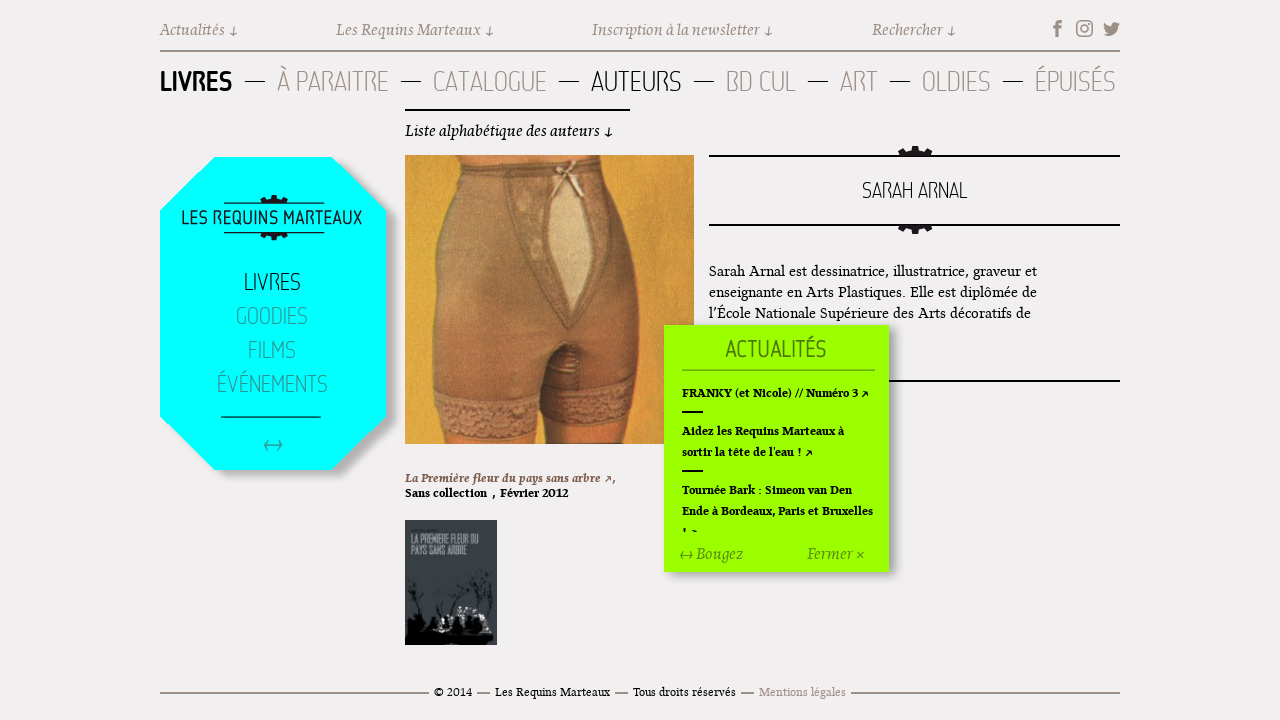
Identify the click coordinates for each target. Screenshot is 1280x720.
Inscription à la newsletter (676, 29)
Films (272, 350)
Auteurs (636, 81)
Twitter (1111, 28)
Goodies (272, 316)
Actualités (192, 29)
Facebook (1057, 28)
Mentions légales (802, 691)
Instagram (1084, 28)
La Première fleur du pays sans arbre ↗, (510, 477)
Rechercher (907, 29)
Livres (196, 81)
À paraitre (333, 81)
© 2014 (453, 691)
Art (859, 81)
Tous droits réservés (684, 691)
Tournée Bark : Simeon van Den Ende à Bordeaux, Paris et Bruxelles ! (777, 510)
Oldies (956, 81)
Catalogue (490, 81)
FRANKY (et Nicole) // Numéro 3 (770, 392)
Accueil (272, 219)
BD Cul (761, 81)
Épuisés (1075, 81)
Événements (272, 384)
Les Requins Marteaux (408, 29)
